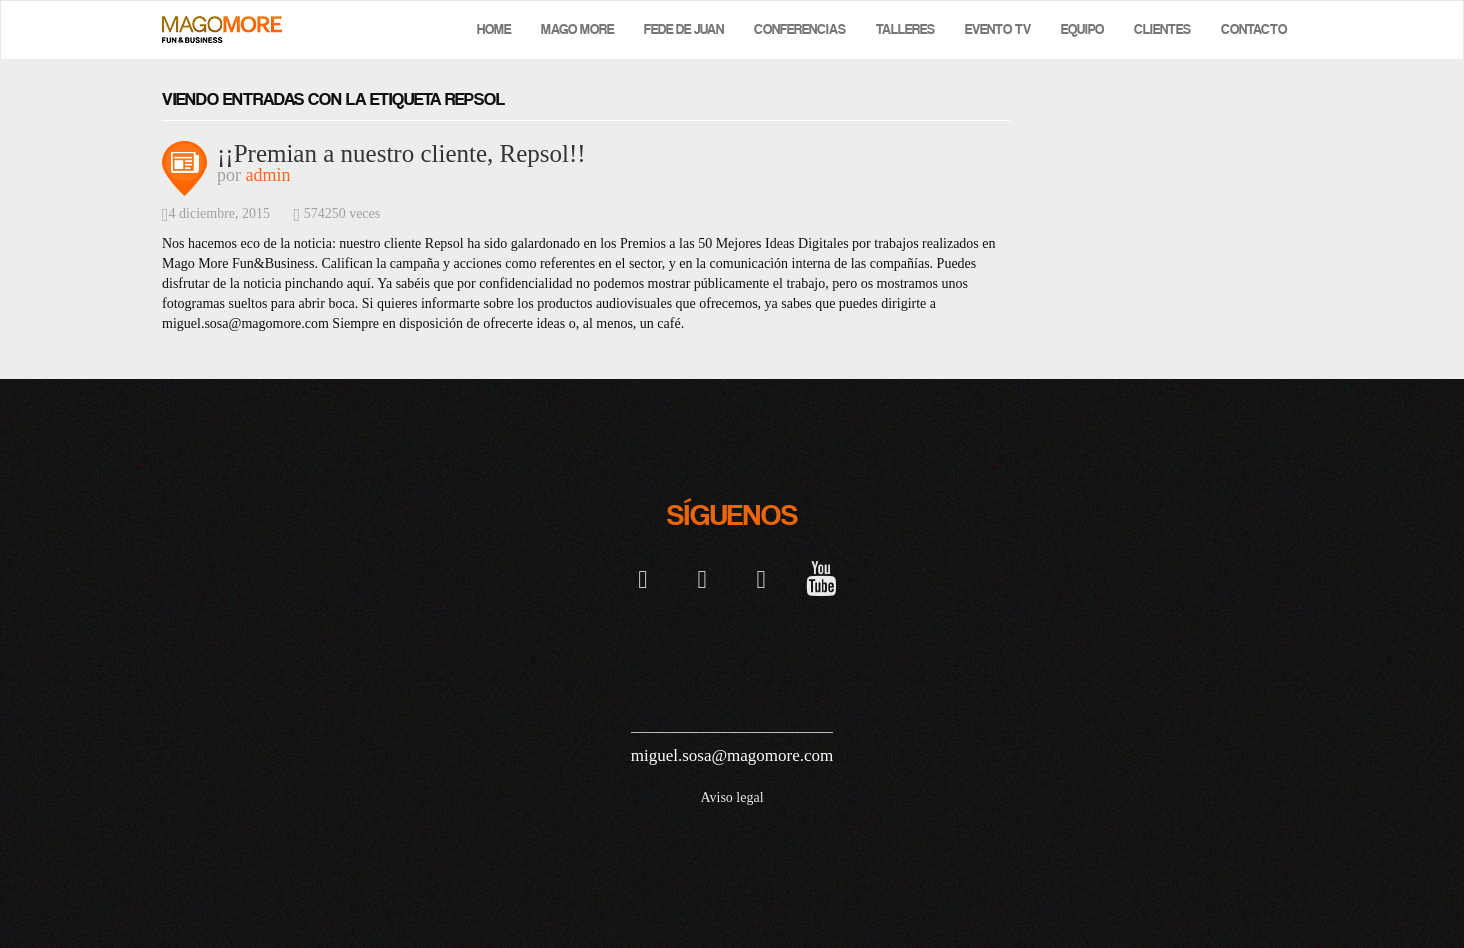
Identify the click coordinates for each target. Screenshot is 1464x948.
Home (494, 29)
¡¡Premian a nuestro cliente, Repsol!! (401, 153)
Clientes (1162, 29)
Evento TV (998, 29)
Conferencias (800, 29)
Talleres (905, 29)
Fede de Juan (684, 29)
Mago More (577, 29)
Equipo (1082, 29)
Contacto (1254, 29)
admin (268, 175)
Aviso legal (731, 797)
